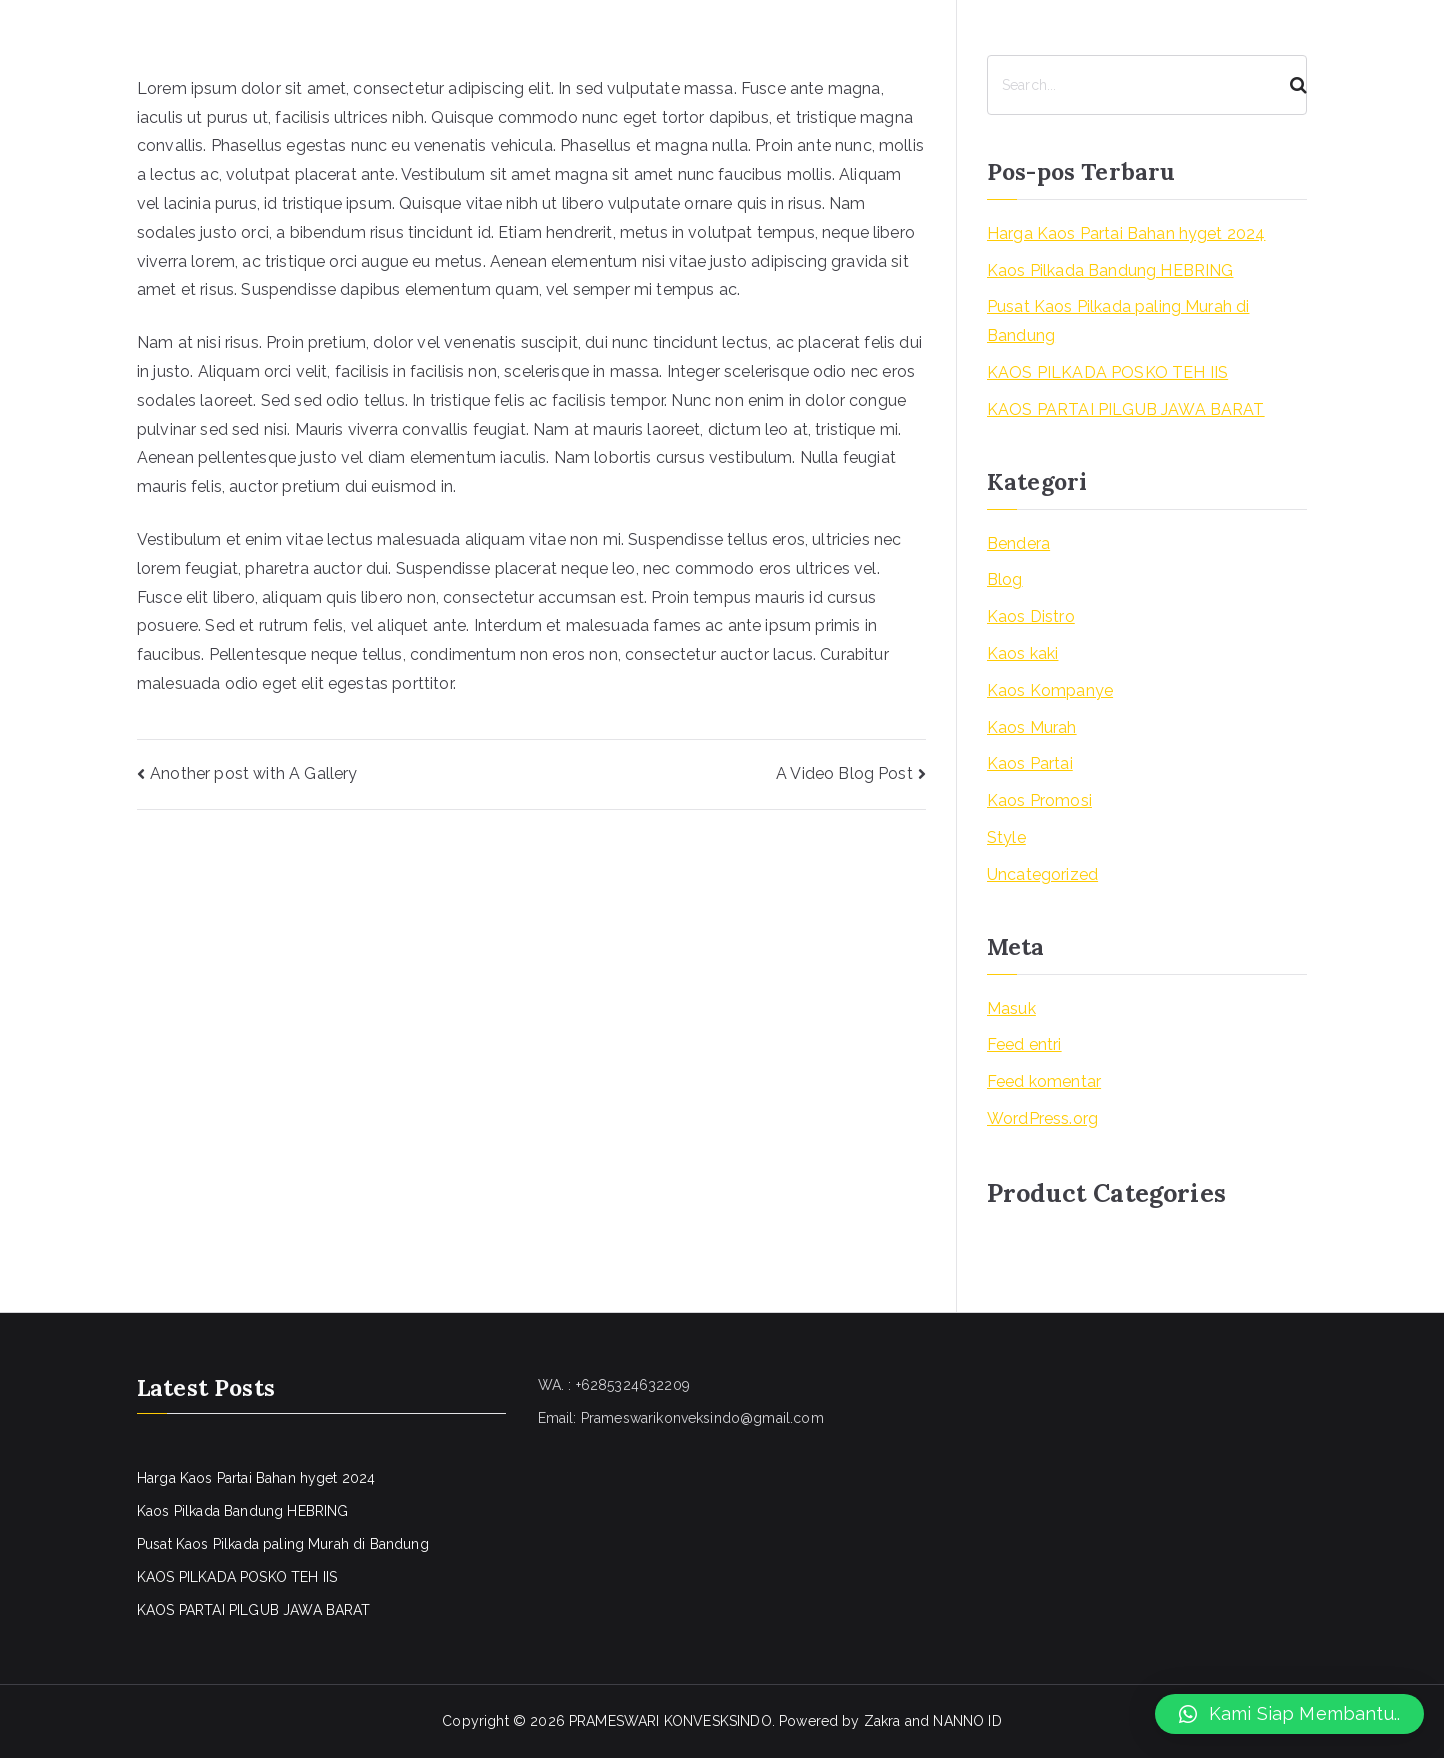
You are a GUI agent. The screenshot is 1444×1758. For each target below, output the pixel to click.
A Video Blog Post (844, 773)
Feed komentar (1044, 1081)
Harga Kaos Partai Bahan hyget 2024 (1126, 233)
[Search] (1290, 85)
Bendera (1018, 543)
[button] (1289, 1714)
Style (1006, 837)
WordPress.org (1042, 1118)
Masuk (1011, 1008)
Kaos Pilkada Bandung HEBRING (1110, 270)
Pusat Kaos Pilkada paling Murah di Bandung (1118, 321)
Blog (1005, 579)
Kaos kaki (1022, 653)
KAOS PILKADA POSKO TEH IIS (1107, 372)
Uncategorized (1042, 874)
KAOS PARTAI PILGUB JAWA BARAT (1126, 409)
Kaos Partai (1030, 763)
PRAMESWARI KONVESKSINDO (670, 1721)
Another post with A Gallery (253, 773)
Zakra (882, 1721)
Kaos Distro (1031, 616)
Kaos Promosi (1039, 800)
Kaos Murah (1032, 727)
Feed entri (1024, 1044)
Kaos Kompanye (1050, 690)
